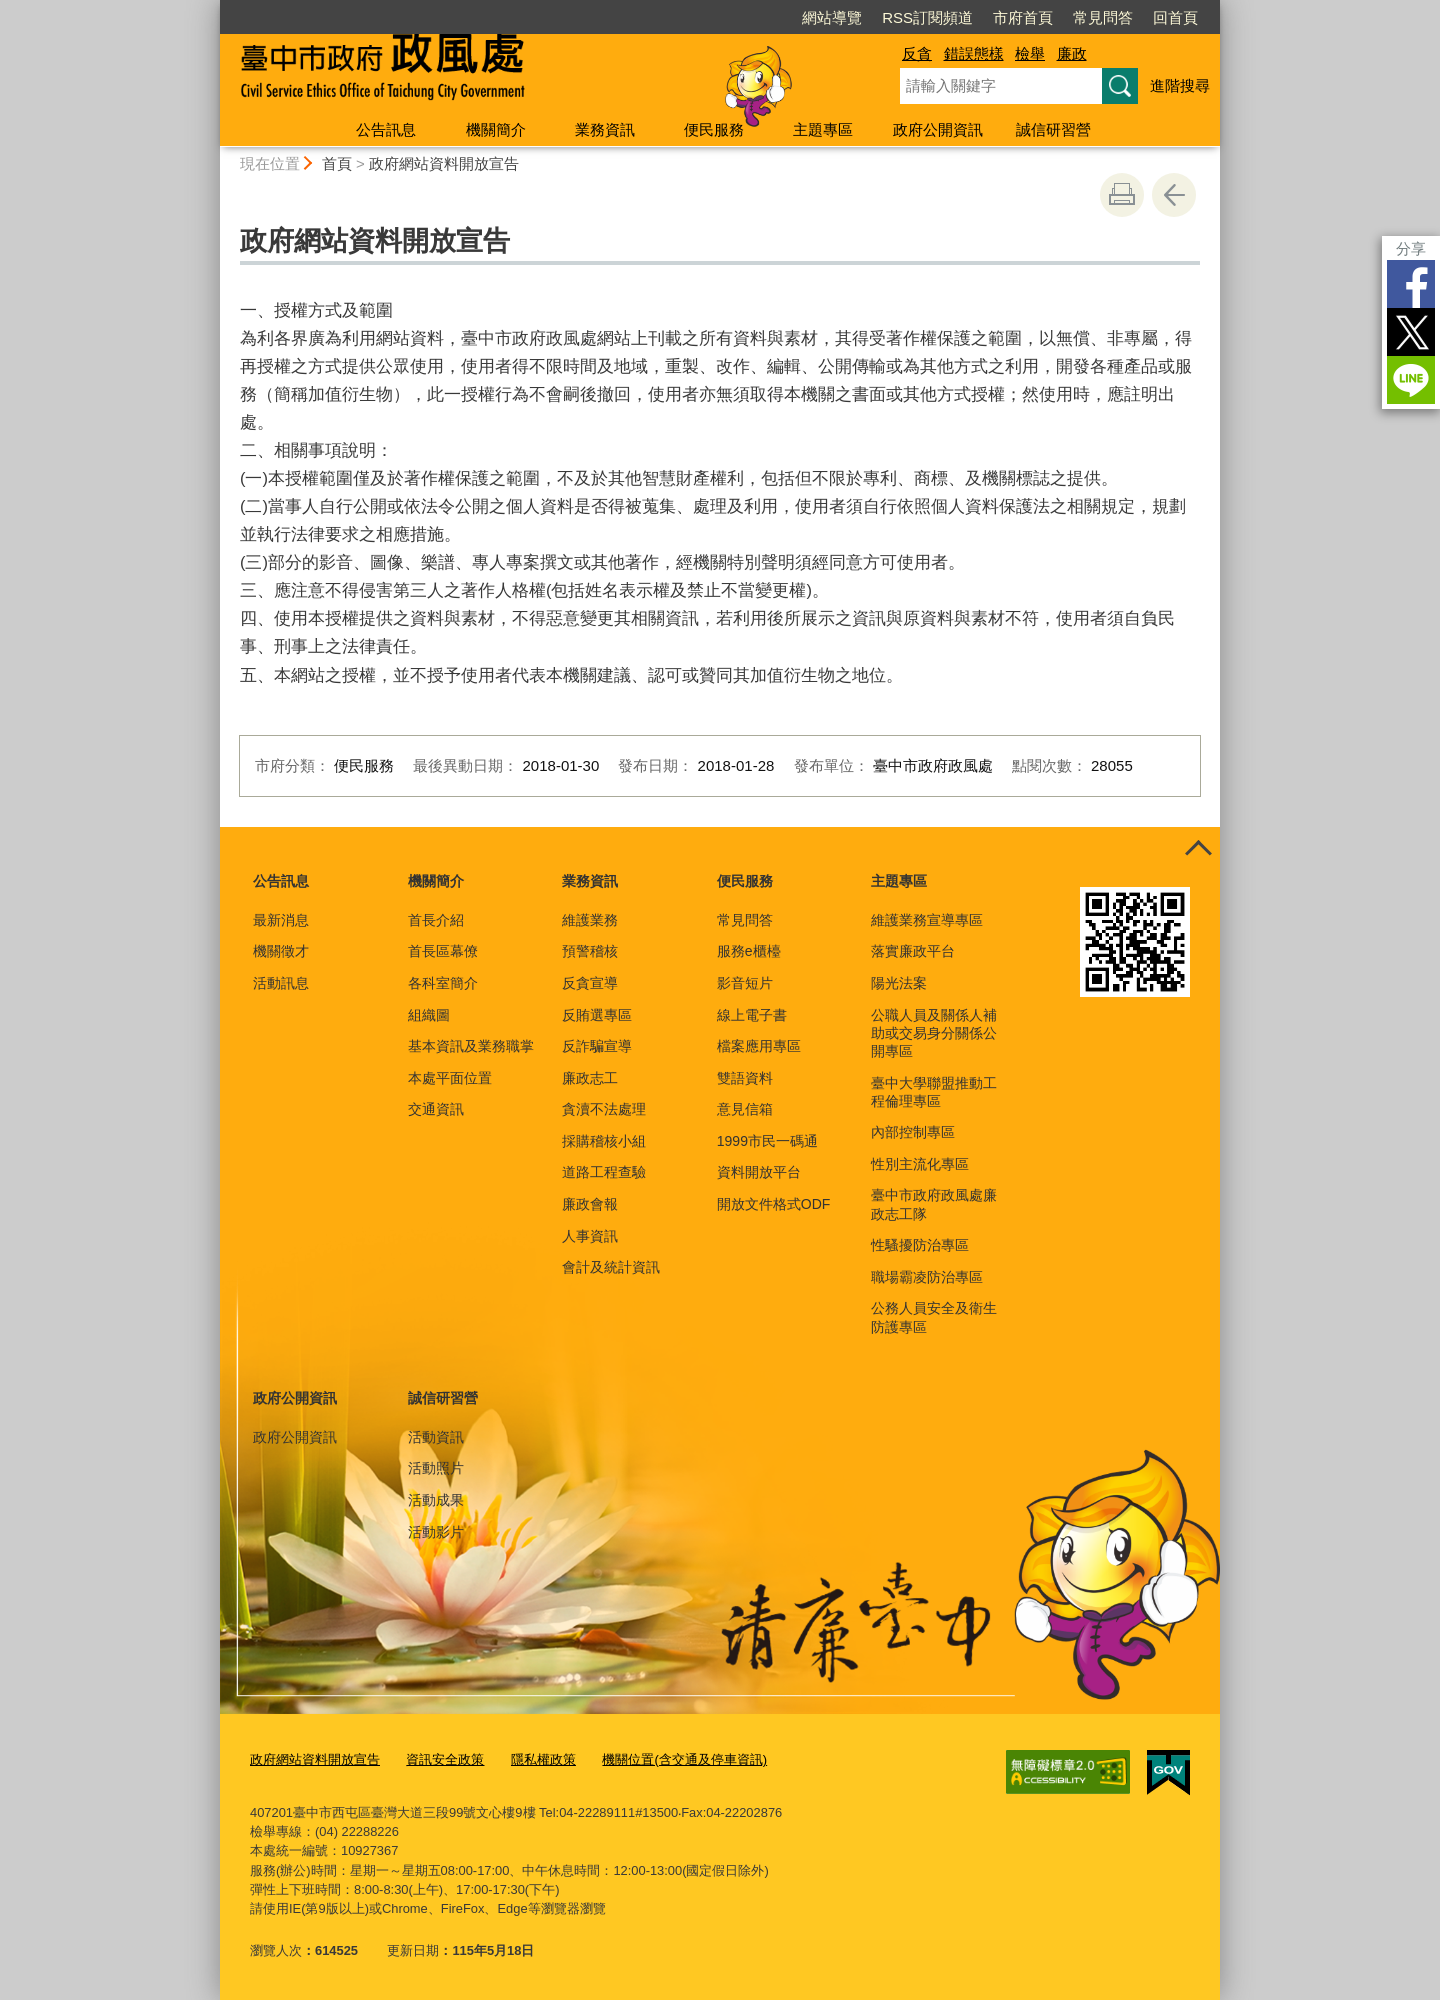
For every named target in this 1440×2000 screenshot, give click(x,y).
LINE (1411, 380)
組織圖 (429, 1015)
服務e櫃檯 (749, 951)
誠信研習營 (1053, 129)
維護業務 (590, 920)
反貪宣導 (590, 983)
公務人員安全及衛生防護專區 (934, 1317)
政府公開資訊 (938, 129)
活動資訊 (436, 1437)
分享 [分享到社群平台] (1411, 248)
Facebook (1411, 284)
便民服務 (714, 129)
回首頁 (1175, 17)
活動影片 (436, 1532)
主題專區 (823, 129)
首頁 (337, 163)
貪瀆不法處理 (604, 1109)
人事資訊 (590, 1236)
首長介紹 (436, 920)
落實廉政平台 (913, 951)
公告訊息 (386, 129)
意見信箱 (745, 1109)
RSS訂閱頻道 (927, 17)
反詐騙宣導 (597, 1046)
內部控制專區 (913, 1132)
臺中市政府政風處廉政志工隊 (934, 1204)
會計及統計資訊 (611, 1267)
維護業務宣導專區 (927, 920)
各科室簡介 (443, 983)
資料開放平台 (759, 1172)
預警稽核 (590, 951)
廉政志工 (590, 1078)
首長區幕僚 (443, 951)
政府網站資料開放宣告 (444, 163)
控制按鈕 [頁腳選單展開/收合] (1198, 849)
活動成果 (436, 1500)
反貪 (917, 53)
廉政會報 (590, 1204)
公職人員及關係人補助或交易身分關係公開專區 (934, 1033)
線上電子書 (752, 1015)
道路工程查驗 (604, 1172)
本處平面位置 (450, 1078)
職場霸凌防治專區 (927, 1277)
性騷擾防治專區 (920, 1245)
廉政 (1072, 53)
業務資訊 (605, 129)
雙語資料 (745, 1078)
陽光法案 (899, 983)
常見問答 (1103, 17)
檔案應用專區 (759, 1046)
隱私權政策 (543, 1759)
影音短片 (745, 983)
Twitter (1411, 332)
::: (211, 8)
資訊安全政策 (445, 1759)
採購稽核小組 (604, 1141)
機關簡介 (496, 129)
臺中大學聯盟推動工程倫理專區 (934, 1092)
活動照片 (436, 1468)
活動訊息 (281, 983)
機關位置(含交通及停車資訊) (684, 1759)
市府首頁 (1023, 17)
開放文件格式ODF (774, 1204)
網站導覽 (832, 17)
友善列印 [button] (1122, 195)
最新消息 (281, 920)
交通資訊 (436, 1109)
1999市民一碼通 (767, 1141)
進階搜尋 (1180, 85)
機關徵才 (281, 951)
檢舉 (1030, 53)
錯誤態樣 (974, 53)
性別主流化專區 (920, 1164)
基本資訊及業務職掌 (471, 1046)
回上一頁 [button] (1174, 195)
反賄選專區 (597, 1015)
